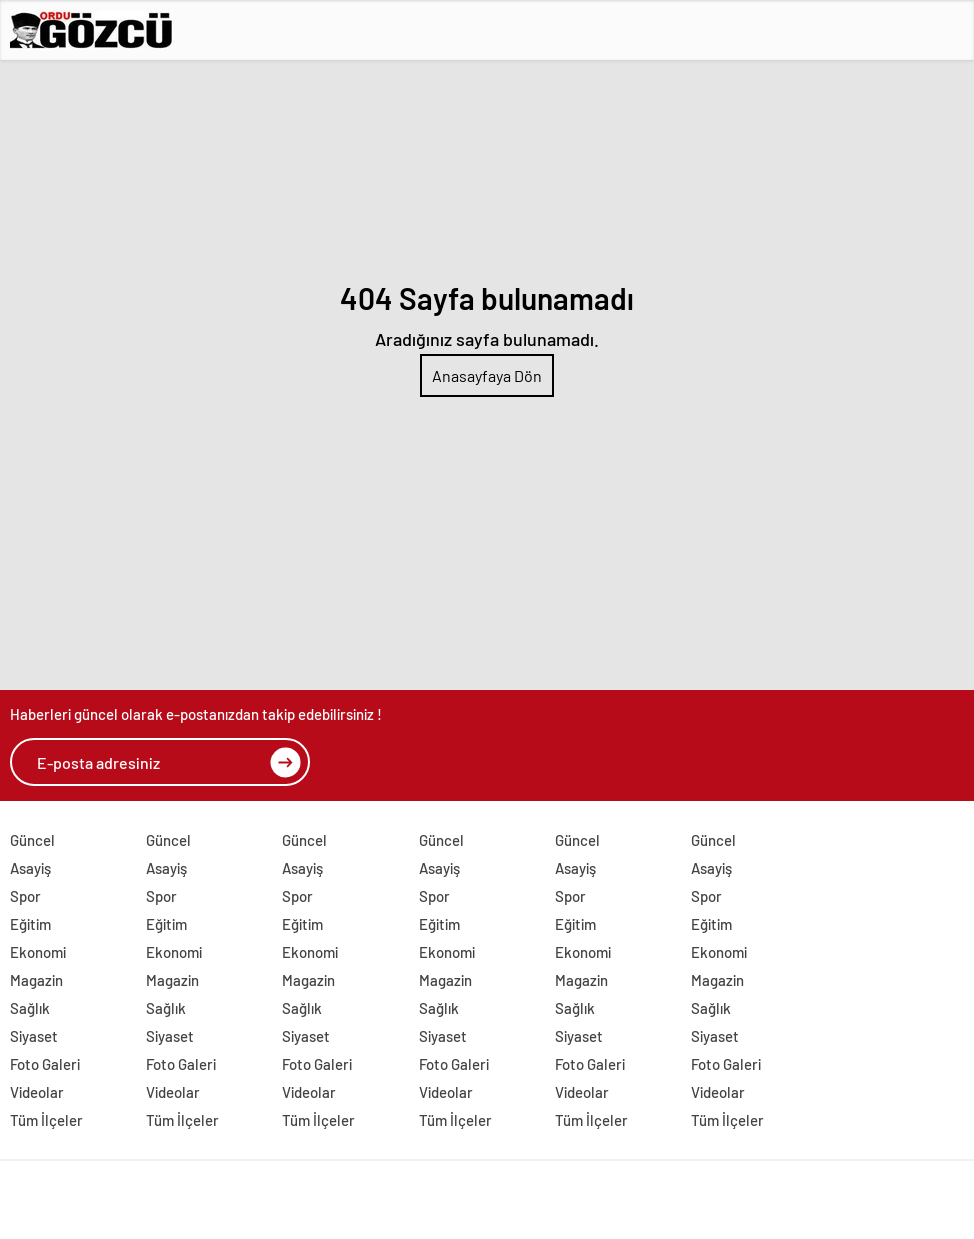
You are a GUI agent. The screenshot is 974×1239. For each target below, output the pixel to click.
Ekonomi (38, 952)
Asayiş (30, 868)
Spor (25, 896)
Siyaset (34, 1036)
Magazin (36, 980)
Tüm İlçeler (46, 1120)
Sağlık (30, 1008)
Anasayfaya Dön (487, 375)
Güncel (32, 840)
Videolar (37, 1092)
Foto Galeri (45, 1064)
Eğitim (30, 924)
